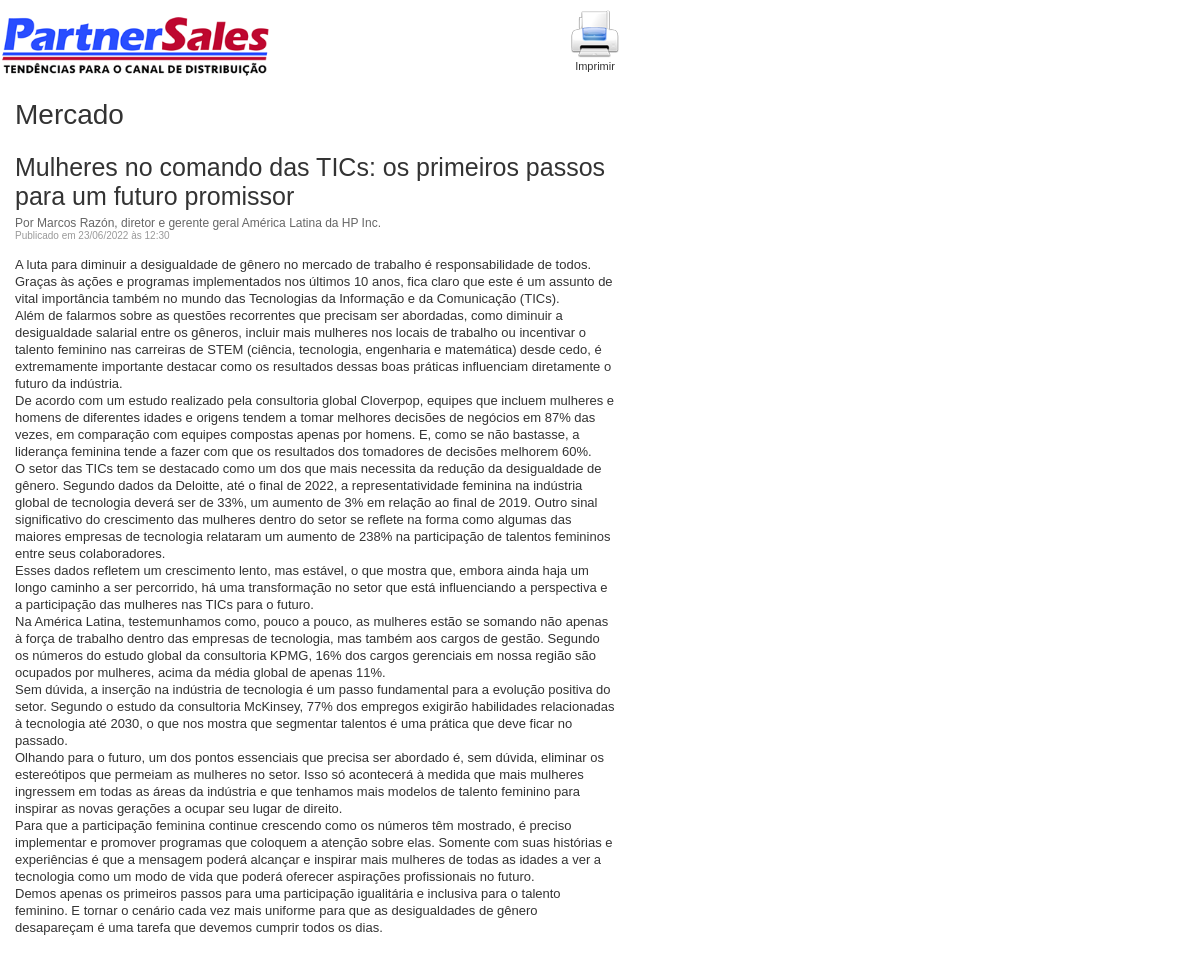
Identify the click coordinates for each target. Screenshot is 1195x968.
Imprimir (595, 41)
